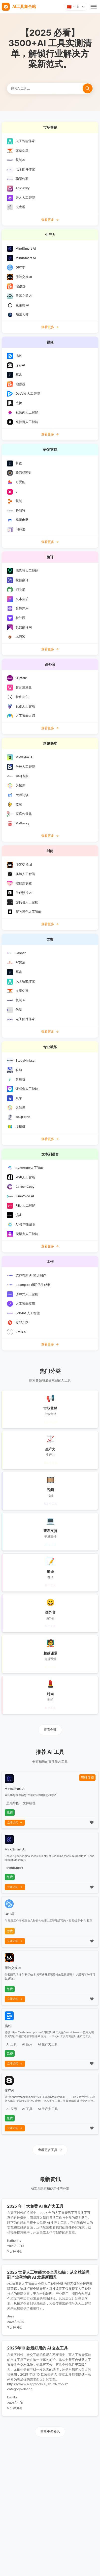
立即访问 (14, 1822)
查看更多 (47, 220)
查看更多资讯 (50, 2431)
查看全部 (50, 1729)
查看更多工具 (50, 2150)
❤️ (92, 1822)
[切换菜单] (93, 6)
